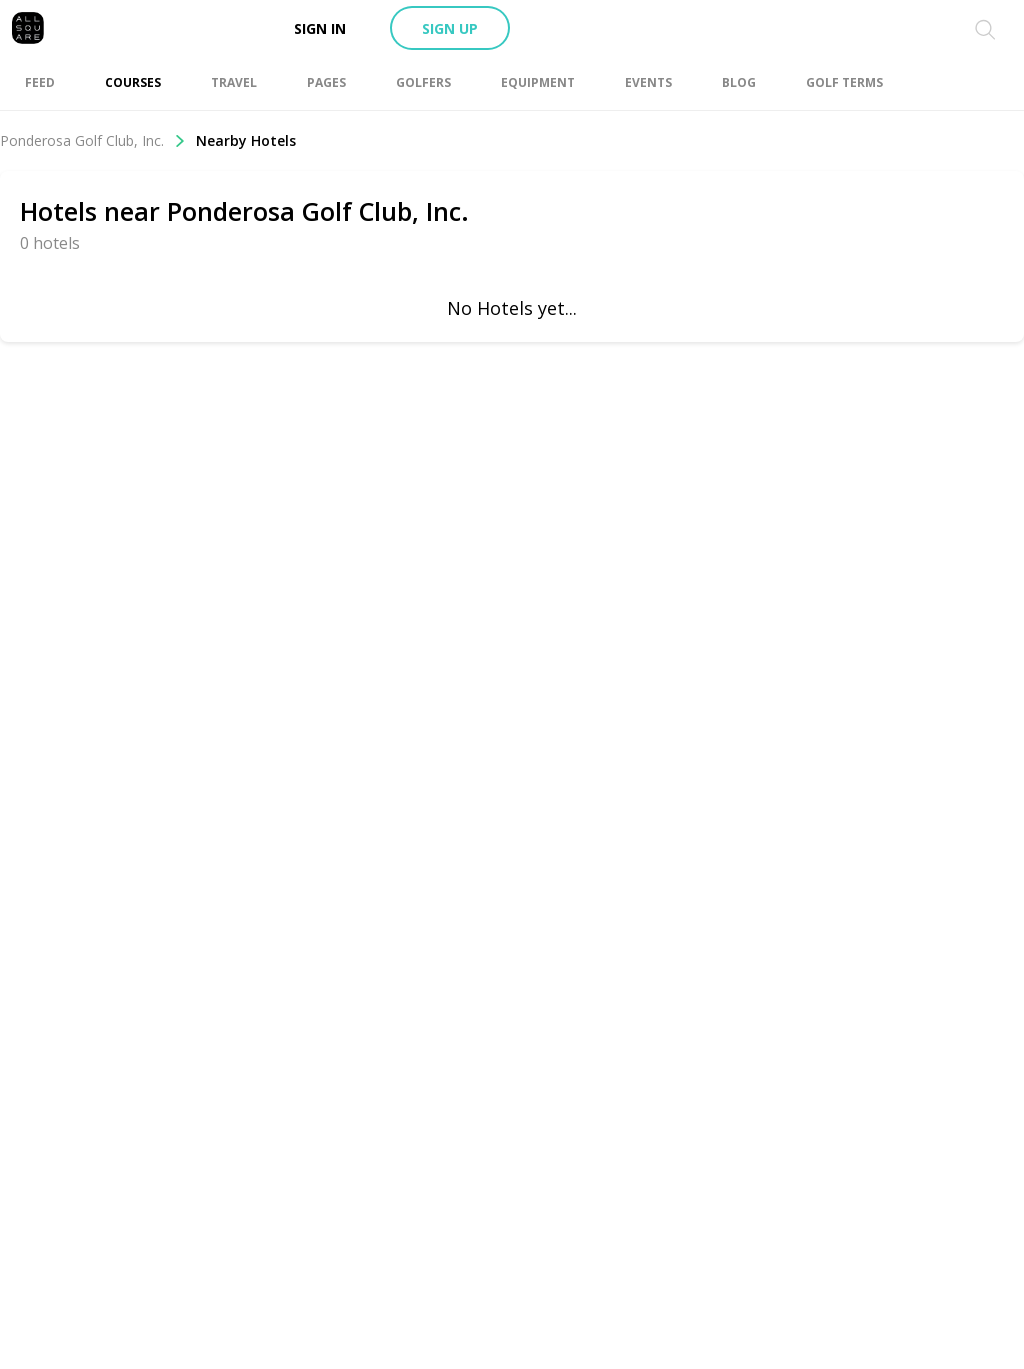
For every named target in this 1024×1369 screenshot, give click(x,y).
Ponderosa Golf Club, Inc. (93, 140)
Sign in (320, 28)
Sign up (450, 28)
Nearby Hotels (246, 140)
